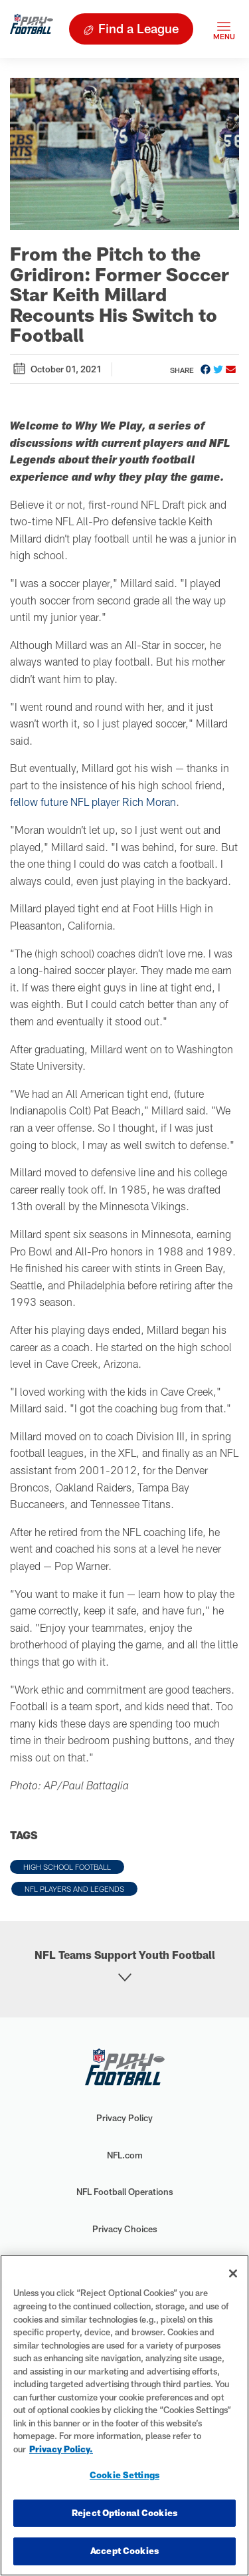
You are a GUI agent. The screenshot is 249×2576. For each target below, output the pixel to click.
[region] (124, 2415)
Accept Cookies (124, 2550)
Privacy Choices (124, 2229)
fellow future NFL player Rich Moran (93, 801)
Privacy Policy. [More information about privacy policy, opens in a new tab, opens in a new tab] (61, 2449)
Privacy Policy (124, 2118)
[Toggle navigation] (223, 29)
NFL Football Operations (124, 2191)
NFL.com (125, 2155)
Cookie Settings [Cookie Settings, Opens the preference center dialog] (124, 2475)
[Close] (233, 2273)
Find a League (138, 28)
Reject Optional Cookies (124, 2513)
